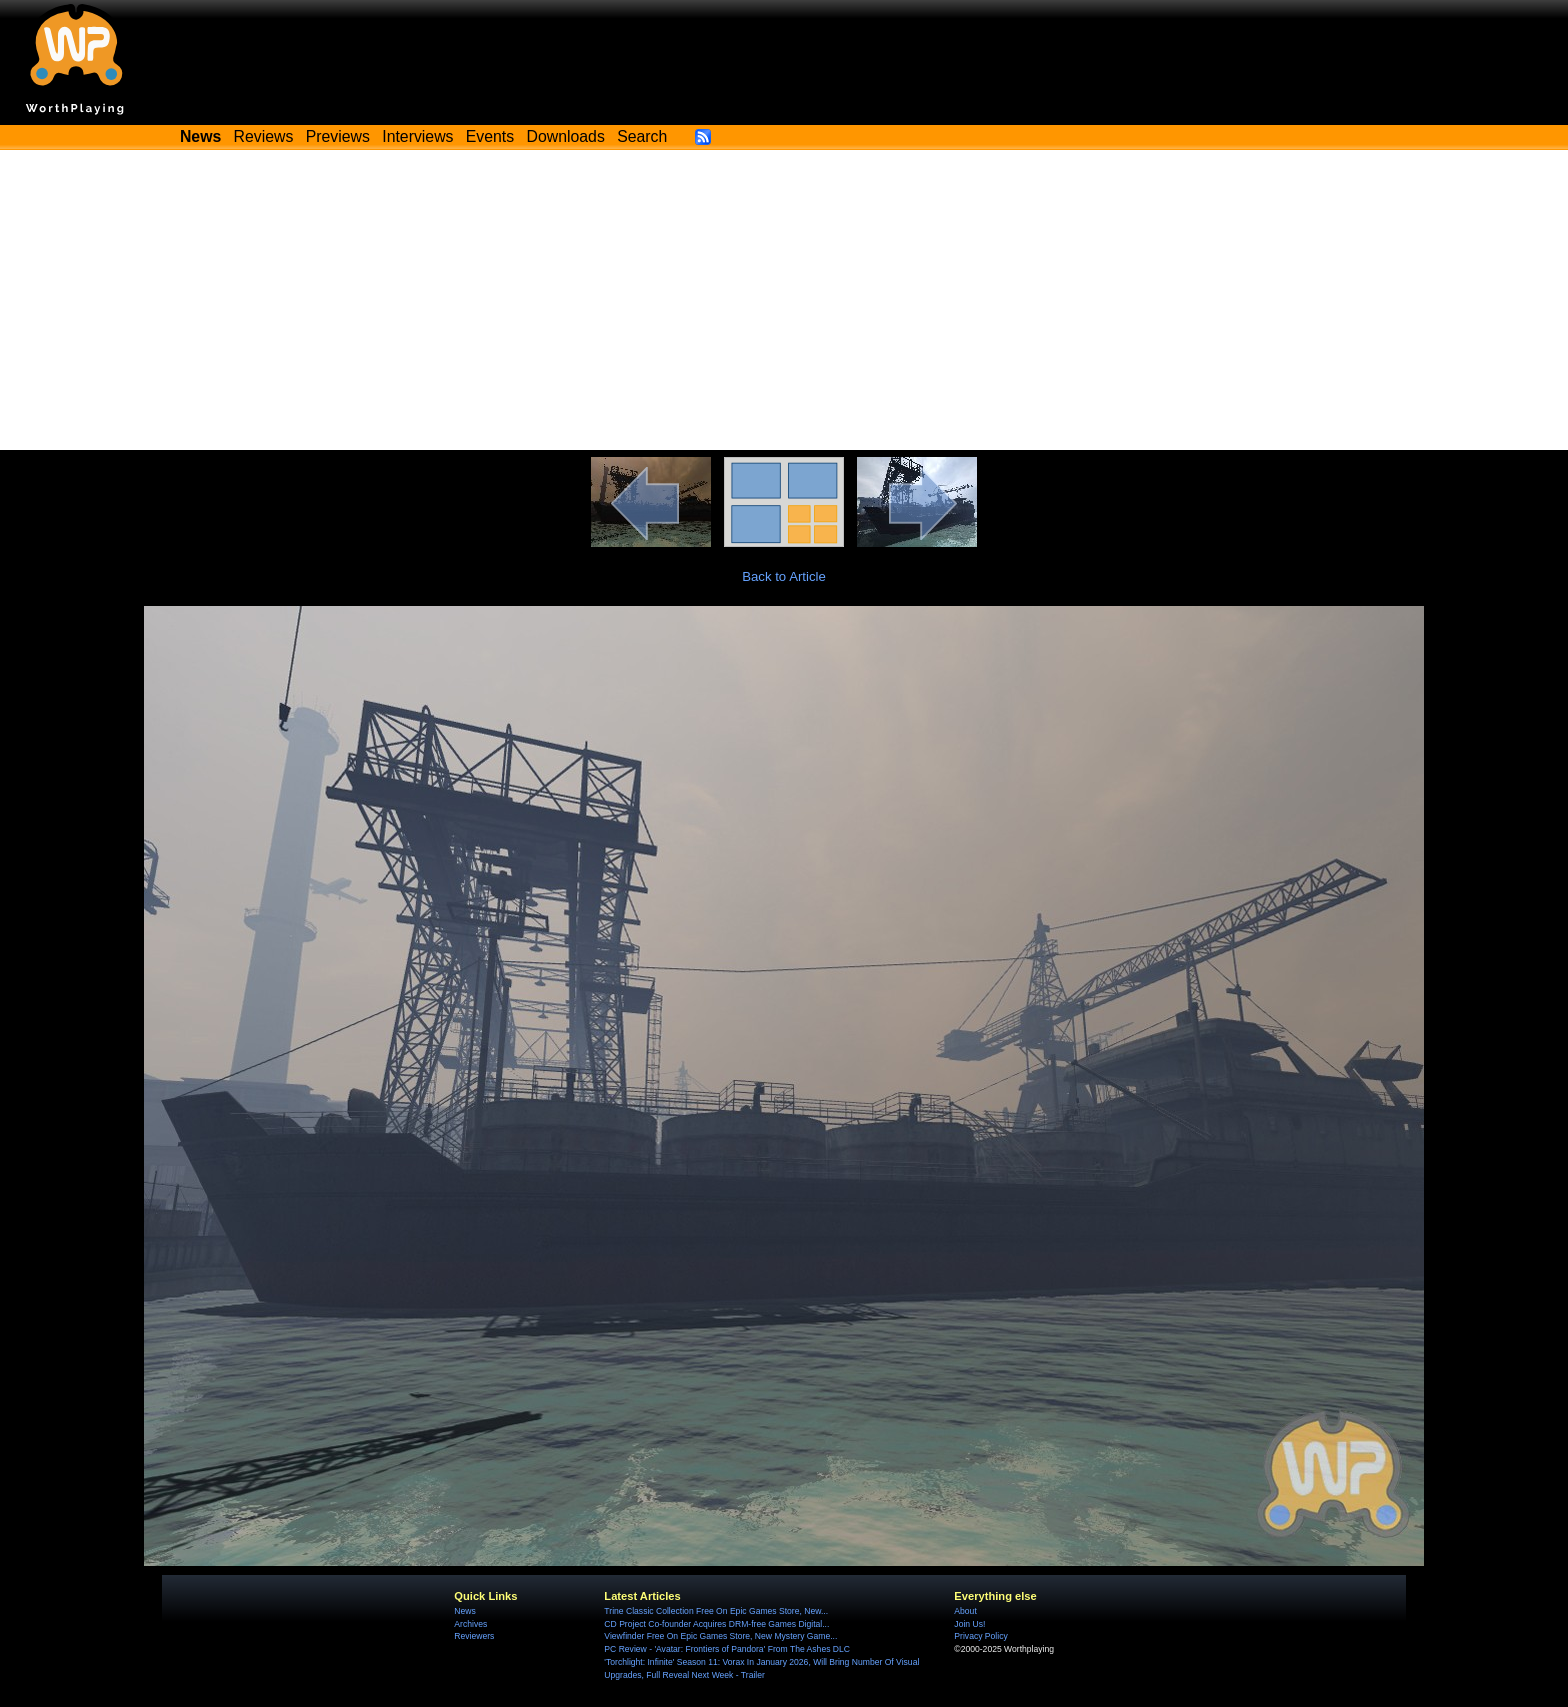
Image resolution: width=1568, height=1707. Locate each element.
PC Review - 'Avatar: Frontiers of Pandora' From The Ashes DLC (727, 1649)
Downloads (566, 136)
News (464, 1611)
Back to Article (784, 576)
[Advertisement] (784, 300)
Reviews (264, 136)
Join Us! (969, 1624)
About (965, 1611)
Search (642, 136)
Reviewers (474, 1636)
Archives (470, 1624)
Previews (338, 136)
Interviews (417, 136)
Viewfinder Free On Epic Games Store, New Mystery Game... (720, 1636)
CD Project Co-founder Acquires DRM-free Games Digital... (716, 1624)
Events (490, 136)
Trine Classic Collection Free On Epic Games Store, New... (716, 1611)
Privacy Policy (980, 1636)
